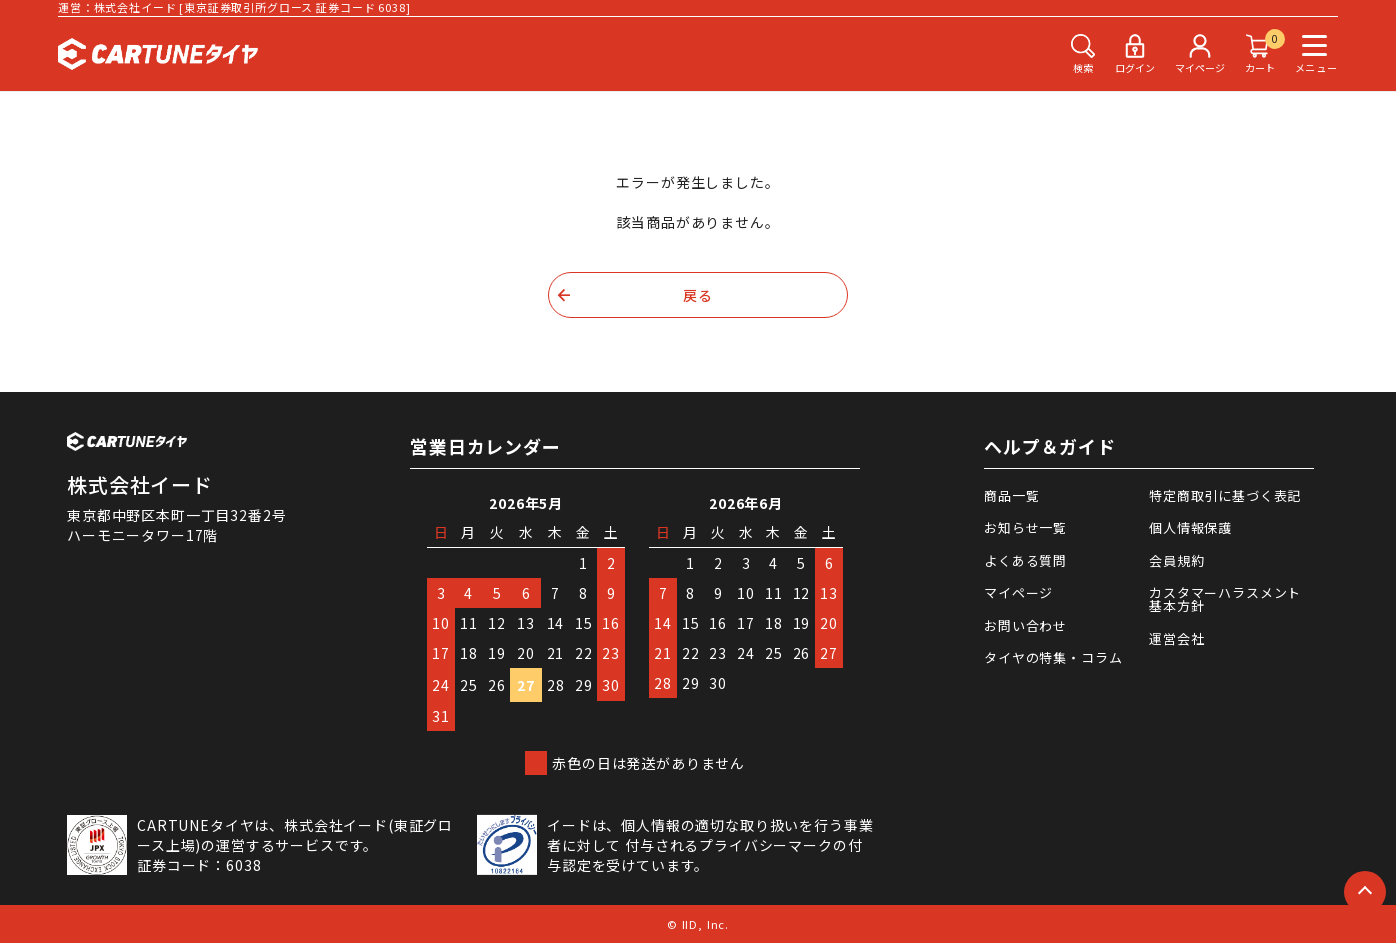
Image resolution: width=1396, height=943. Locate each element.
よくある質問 (1025, 560)
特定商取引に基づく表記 (1225, 495)
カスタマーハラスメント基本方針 (1225, 599)
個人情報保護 (1190, 527)
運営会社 (1176, 638)
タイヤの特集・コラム (1053, 657)
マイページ (1018, 592)
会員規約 (1176, 560)
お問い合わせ (1025, 625)
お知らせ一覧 (1025, 527)
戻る (698, 295)
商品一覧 (1011, 495)
